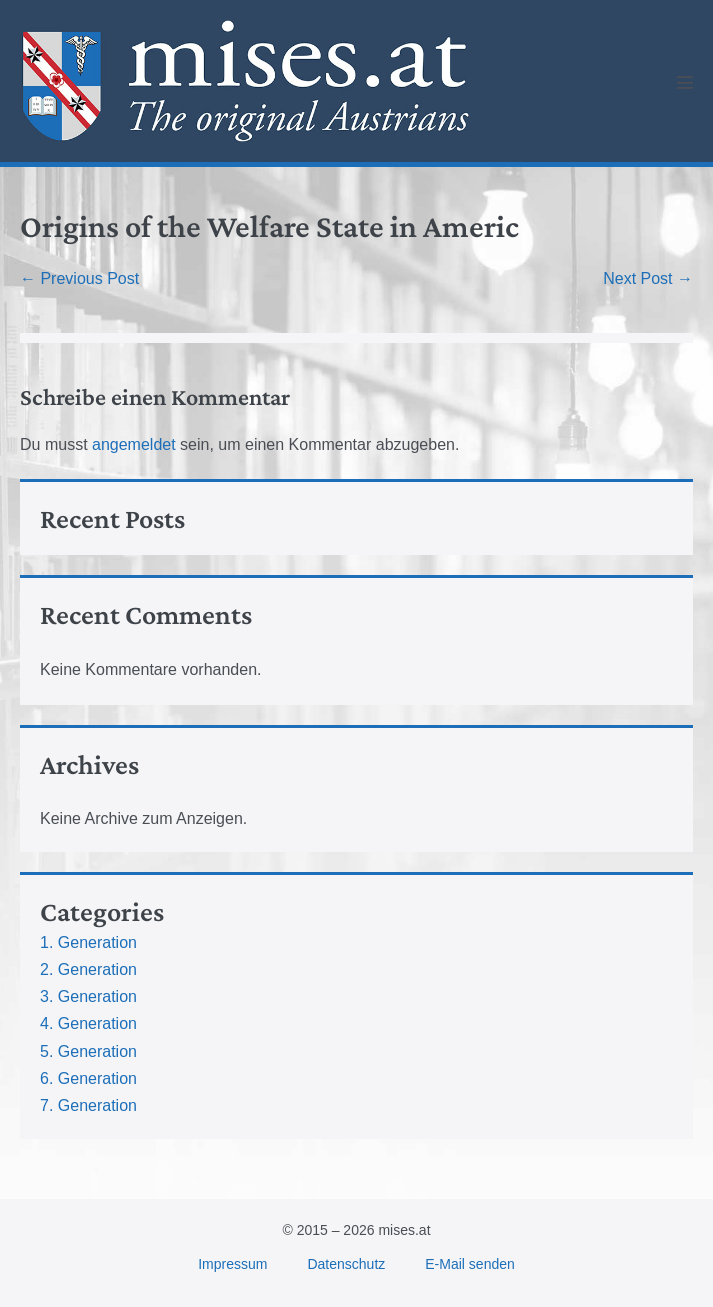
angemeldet (134, 444)
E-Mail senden (470, 1264)
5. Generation (88, 1051)
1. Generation (88, 942)
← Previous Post (79, 278)
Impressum (232, 1264)
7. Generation (88, 1105)
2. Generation (88, 969)
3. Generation (88, 996)
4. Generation (88, 1023)
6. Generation (88, 1078)
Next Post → (648, 278)
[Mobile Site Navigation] (685, 82)
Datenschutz (346, 1264)
